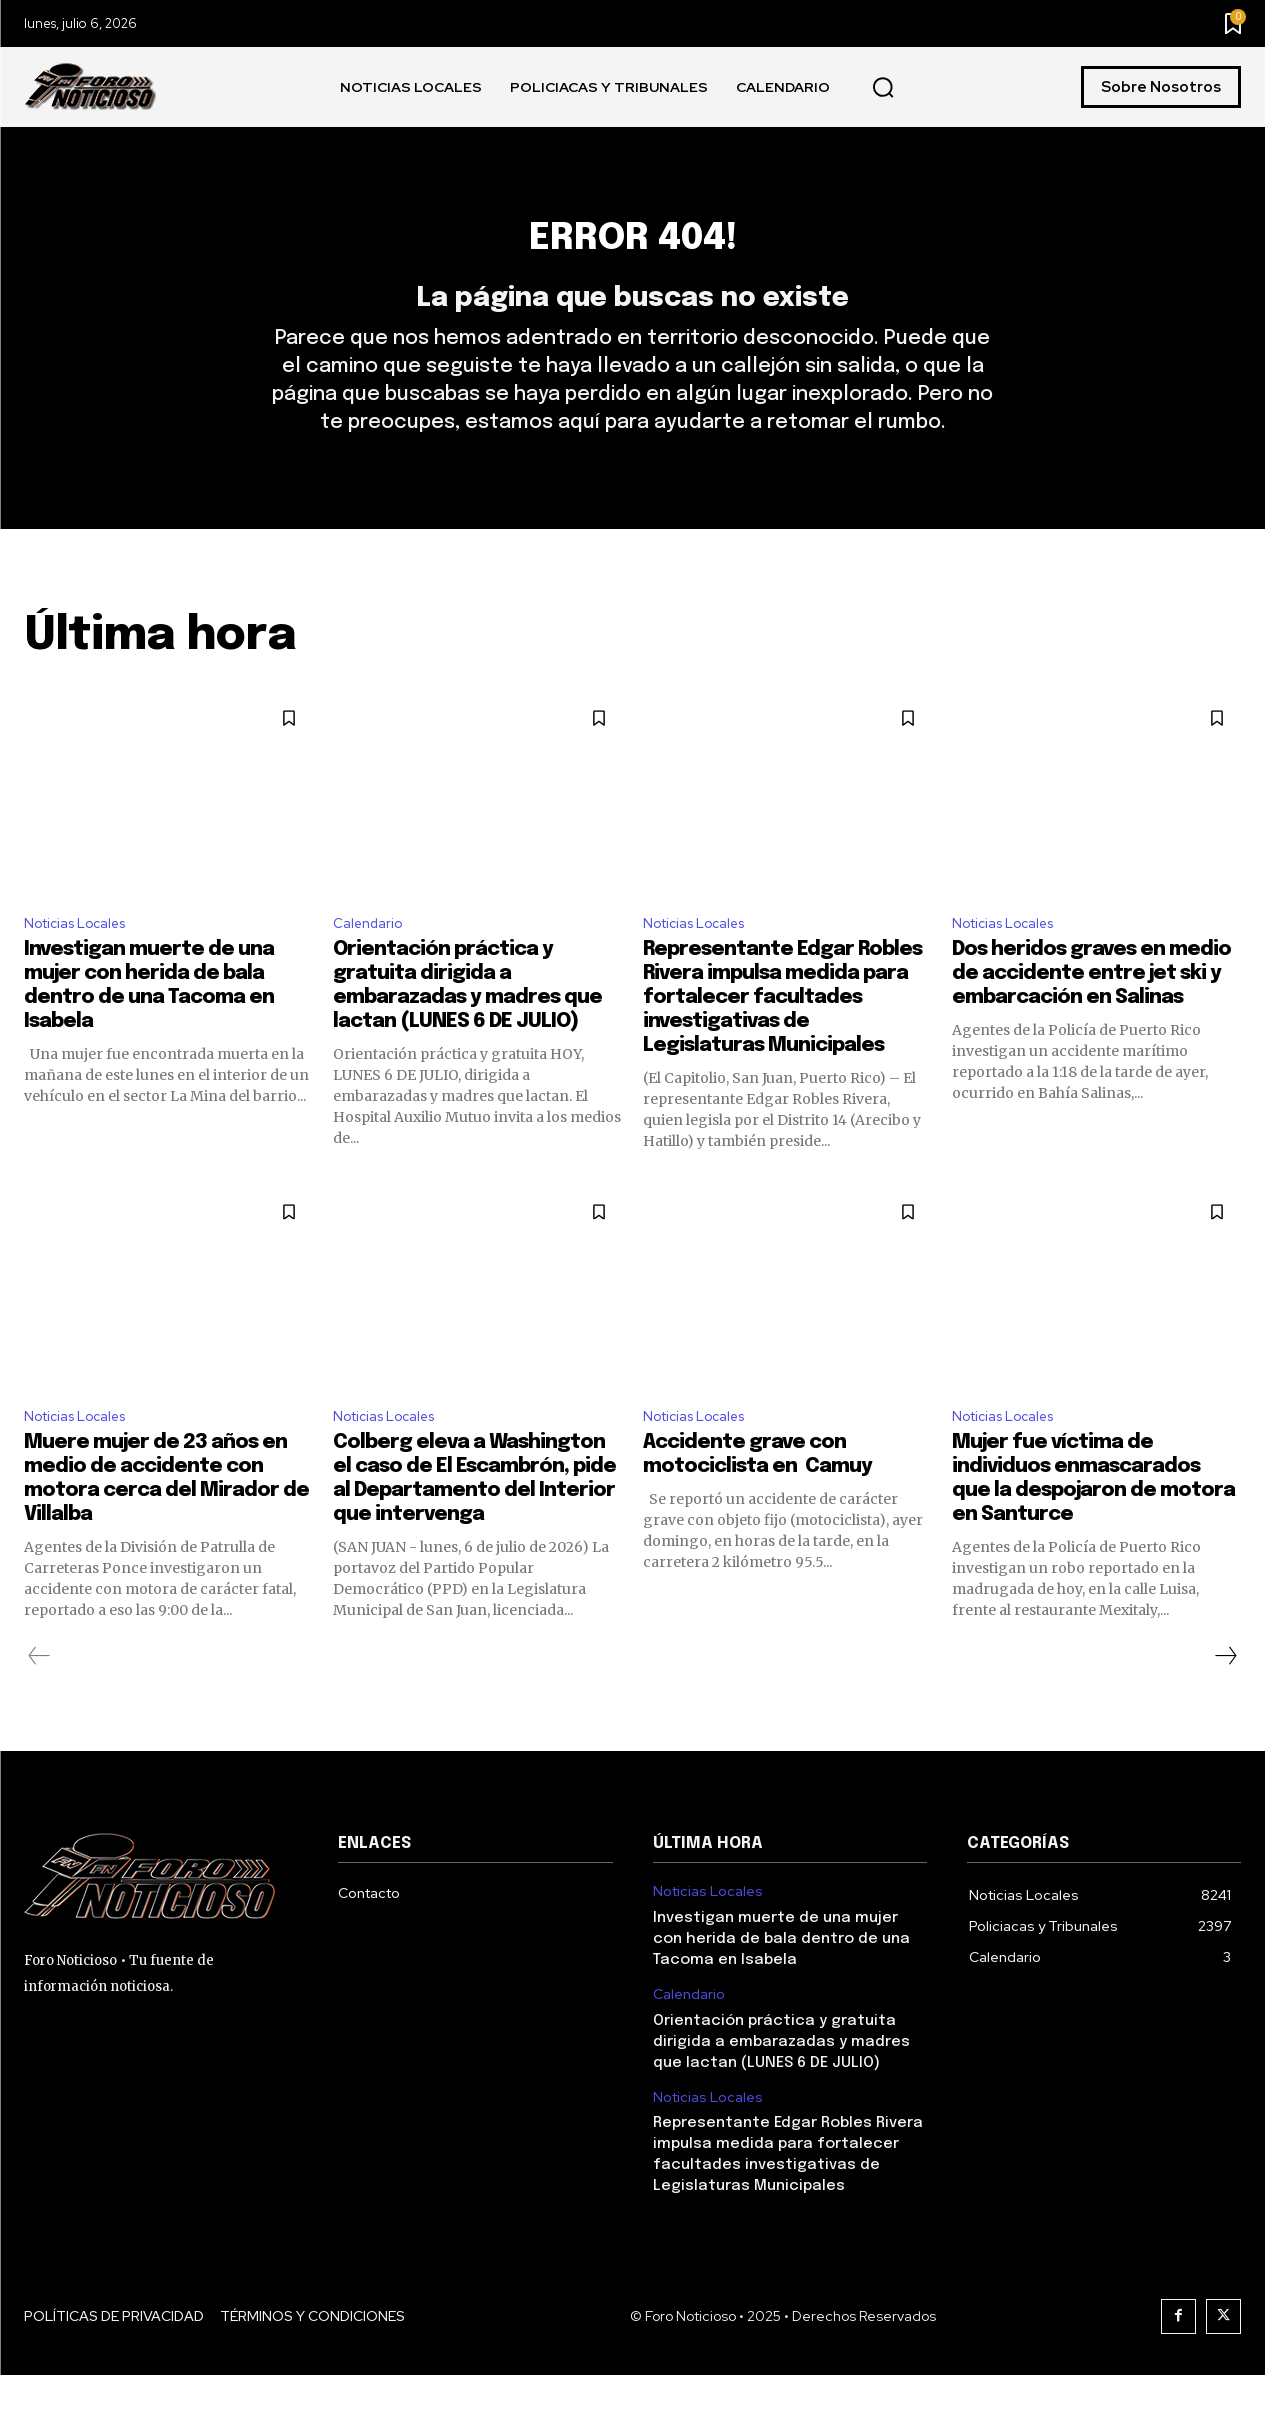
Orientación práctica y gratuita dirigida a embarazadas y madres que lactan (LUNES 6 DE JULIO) (781, 2088)
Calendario (372, 962)
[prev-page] (39, 1702)
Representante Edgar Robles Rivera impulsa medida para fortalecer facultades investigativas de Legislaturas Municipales (782, 1038)
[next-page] (1225, 1702)
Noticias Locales (83, 962)
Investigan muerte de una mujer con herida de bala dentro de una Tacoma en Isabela (781, 1985)
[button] (883, 88)
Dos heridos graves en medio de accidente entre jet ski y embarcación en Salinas (1091, 1014)
